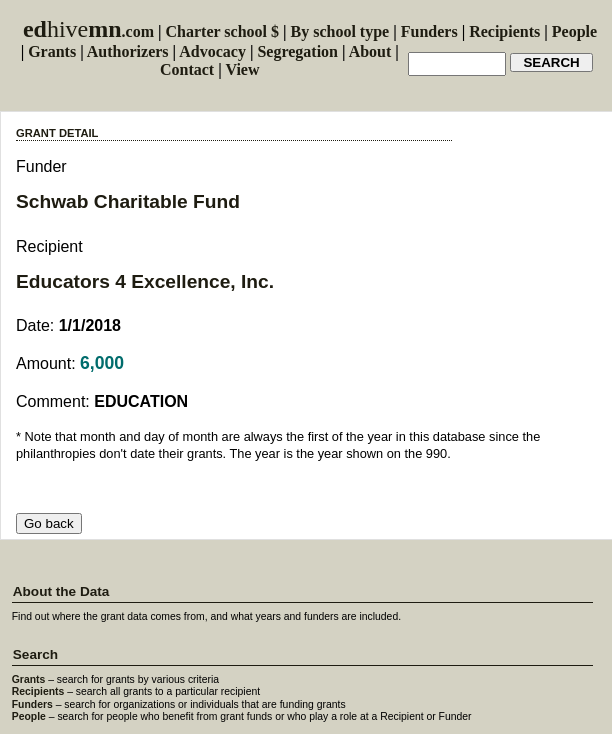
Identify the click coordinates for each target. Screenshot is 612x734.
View (242, 69)
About (370, 51)
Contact (187, 69)
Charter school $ (222, 31)
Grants (52, 51)
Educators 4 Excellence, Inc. (145, 281)
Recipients (504, 31)
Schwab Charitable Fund (128, 201)
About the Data (61, 591)
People (574, 31)
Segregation (297, 51)
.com (88, 31)
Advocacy (212, 51)
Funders (429, 31)
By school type (340, 31)
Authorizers (128, 51)
